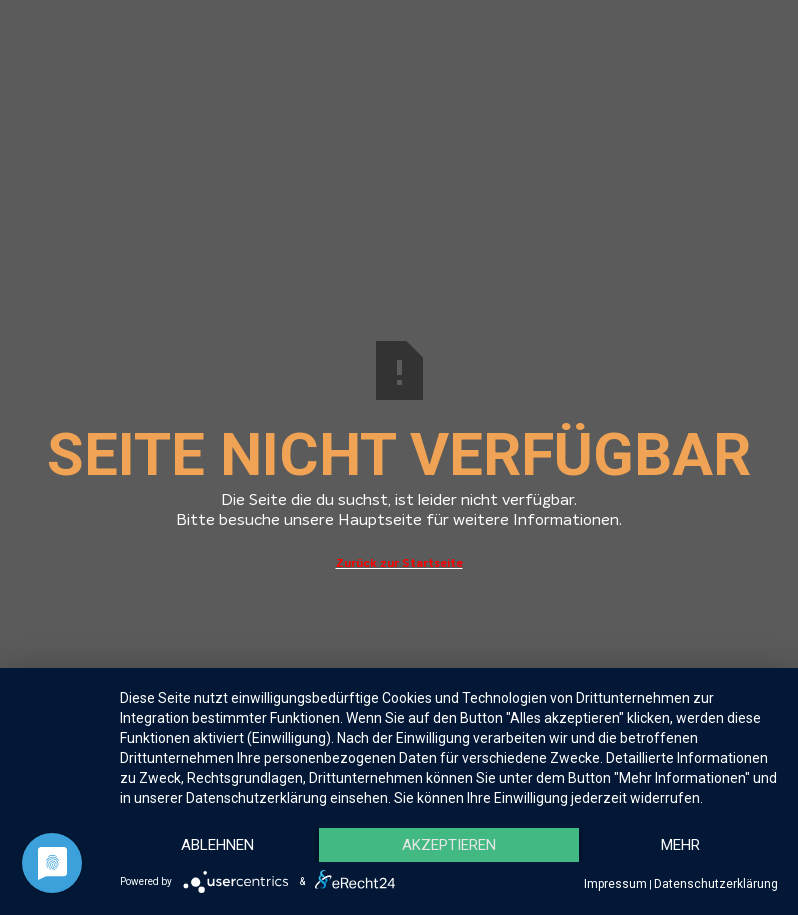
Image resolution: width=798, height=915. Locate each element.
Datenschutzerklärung (716, 884)
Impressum (615, 884)
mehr (680, 845)
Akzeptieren (449, 845)
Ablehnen (217, 845)
